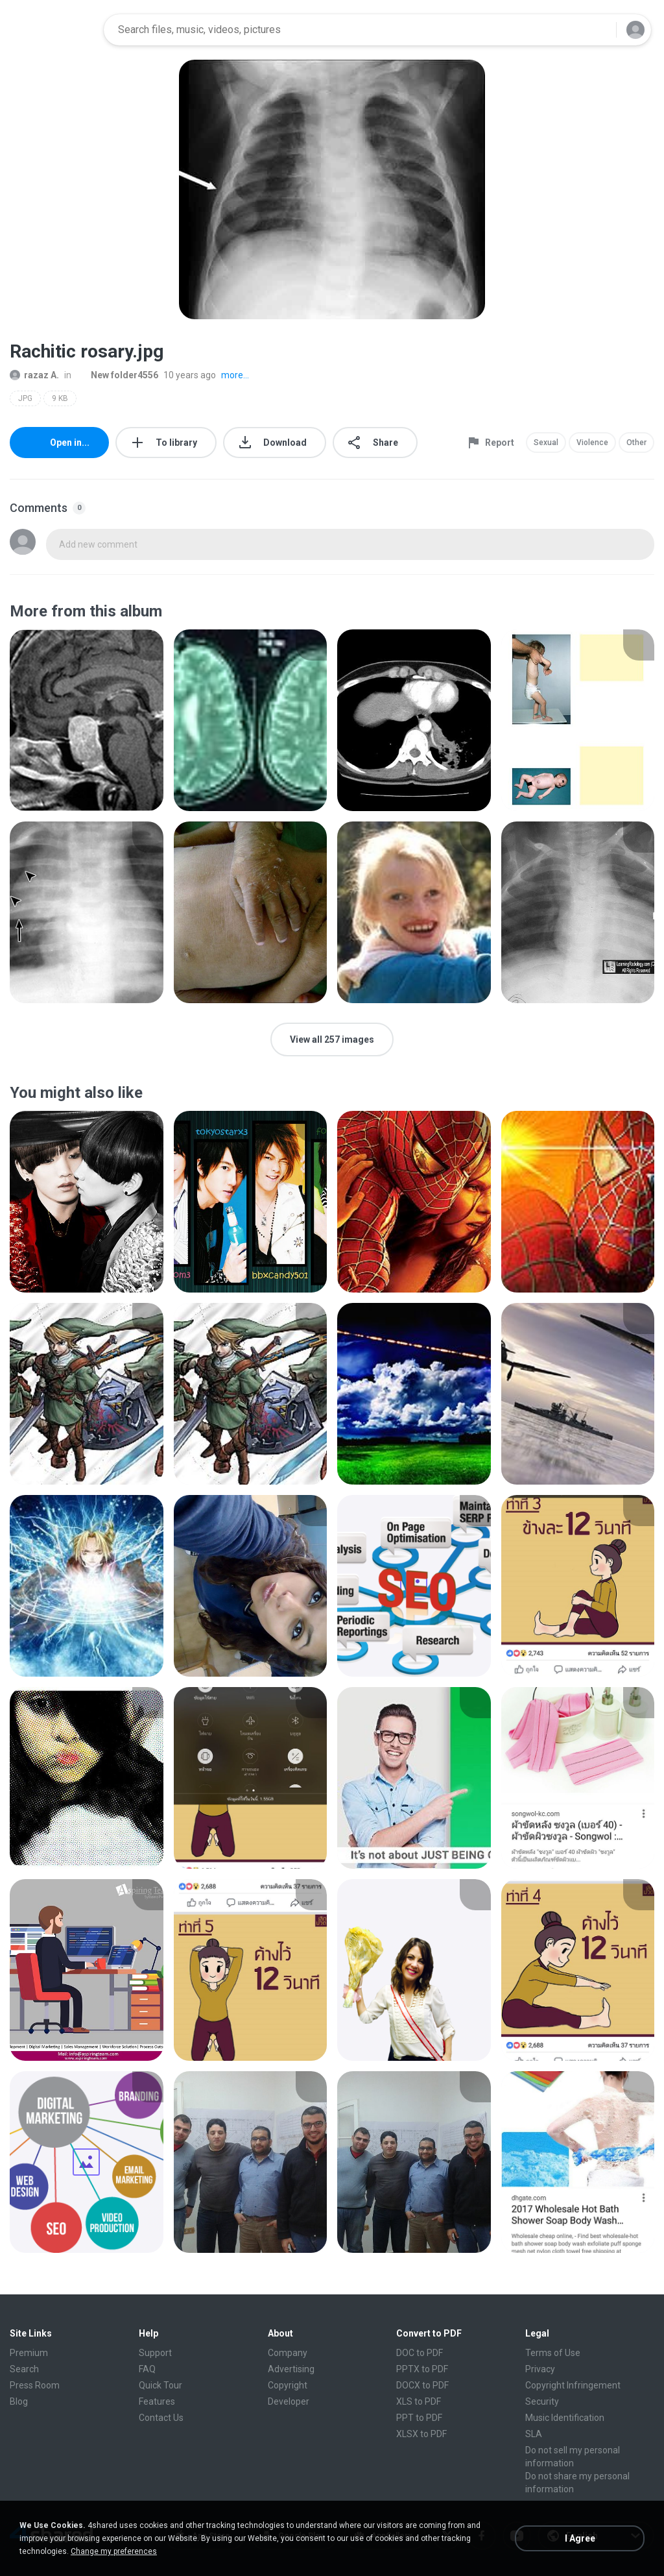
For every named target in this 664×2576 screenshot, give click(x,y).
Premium (29, 2353)
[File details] (86, 720)
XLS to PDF (418, 2401)
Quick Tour (160, 2385)
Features (157, 2401)
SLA (533, 2434)
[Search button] (598, 29)
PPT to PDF (419, 2417)
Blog (19, 2401)
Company (287, 2353)
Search (24, 2369)
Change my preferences (114, 2551)
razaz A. (34, 375)
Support (155, 2353)
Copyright (287, 2385)
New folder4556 (117, 375)
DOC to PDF (419, 2353)
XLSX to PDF (421, 2434)
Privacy (540, 2369)
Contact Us (161, 2417)
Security (542, 2401)
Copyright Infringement (573, 2385)
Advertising (291, 2369)
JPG (25, 398)
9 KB (60, 398)
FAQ (147, 2369)
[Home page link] (52, 30)
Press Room (35, 2385)
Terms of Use (552, 2353)
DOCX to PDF (422, 2385)
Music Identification (564, 2417)
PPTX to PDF (422, 2369)
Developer (288, 2401)
